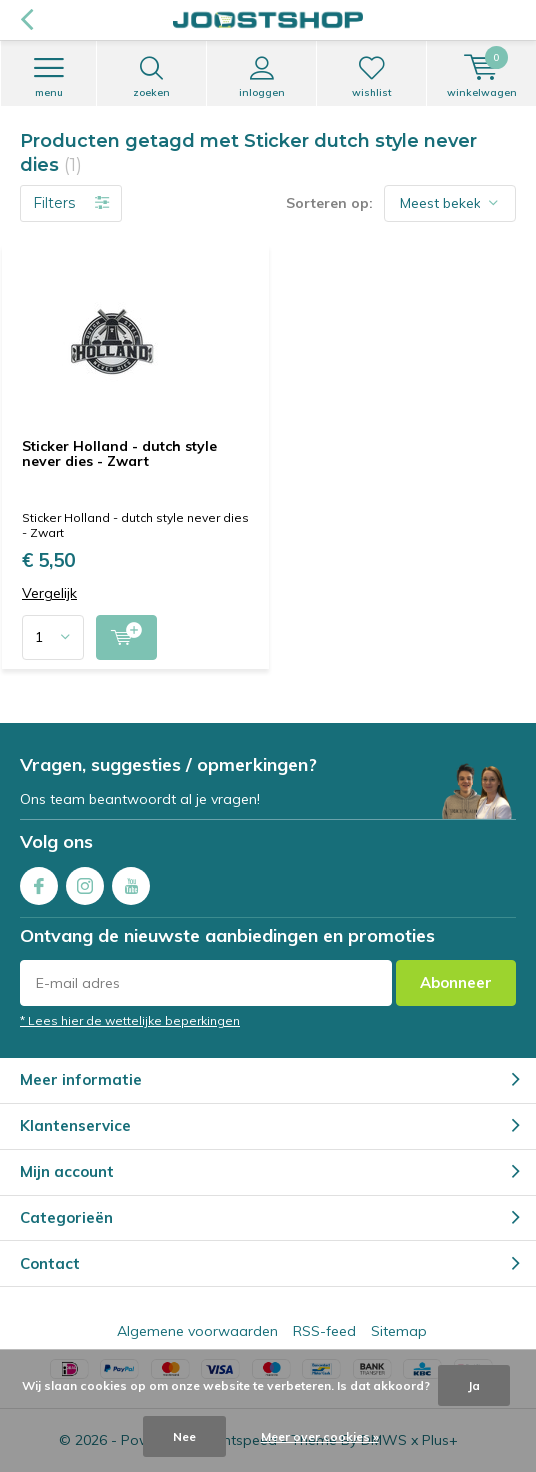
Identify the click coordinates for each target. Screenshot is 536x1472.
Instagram (85, 881)
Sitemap (399, 1331)
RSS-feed (324, 1331)
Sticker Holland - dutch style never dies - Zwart (119, 454)
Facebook (39, 881)
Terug (26, 20)
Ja (474, 1385)
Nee (184, 1436)
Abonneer (456, 982)
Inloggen (261, 77)
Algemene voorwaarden (197, 1331)
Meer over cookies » (320, 1436)
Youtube (131, 881)
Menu (48, 77)
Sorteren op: (329, 203)
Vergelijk (49, 593)
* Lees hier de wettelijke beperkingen (130, 1020)
